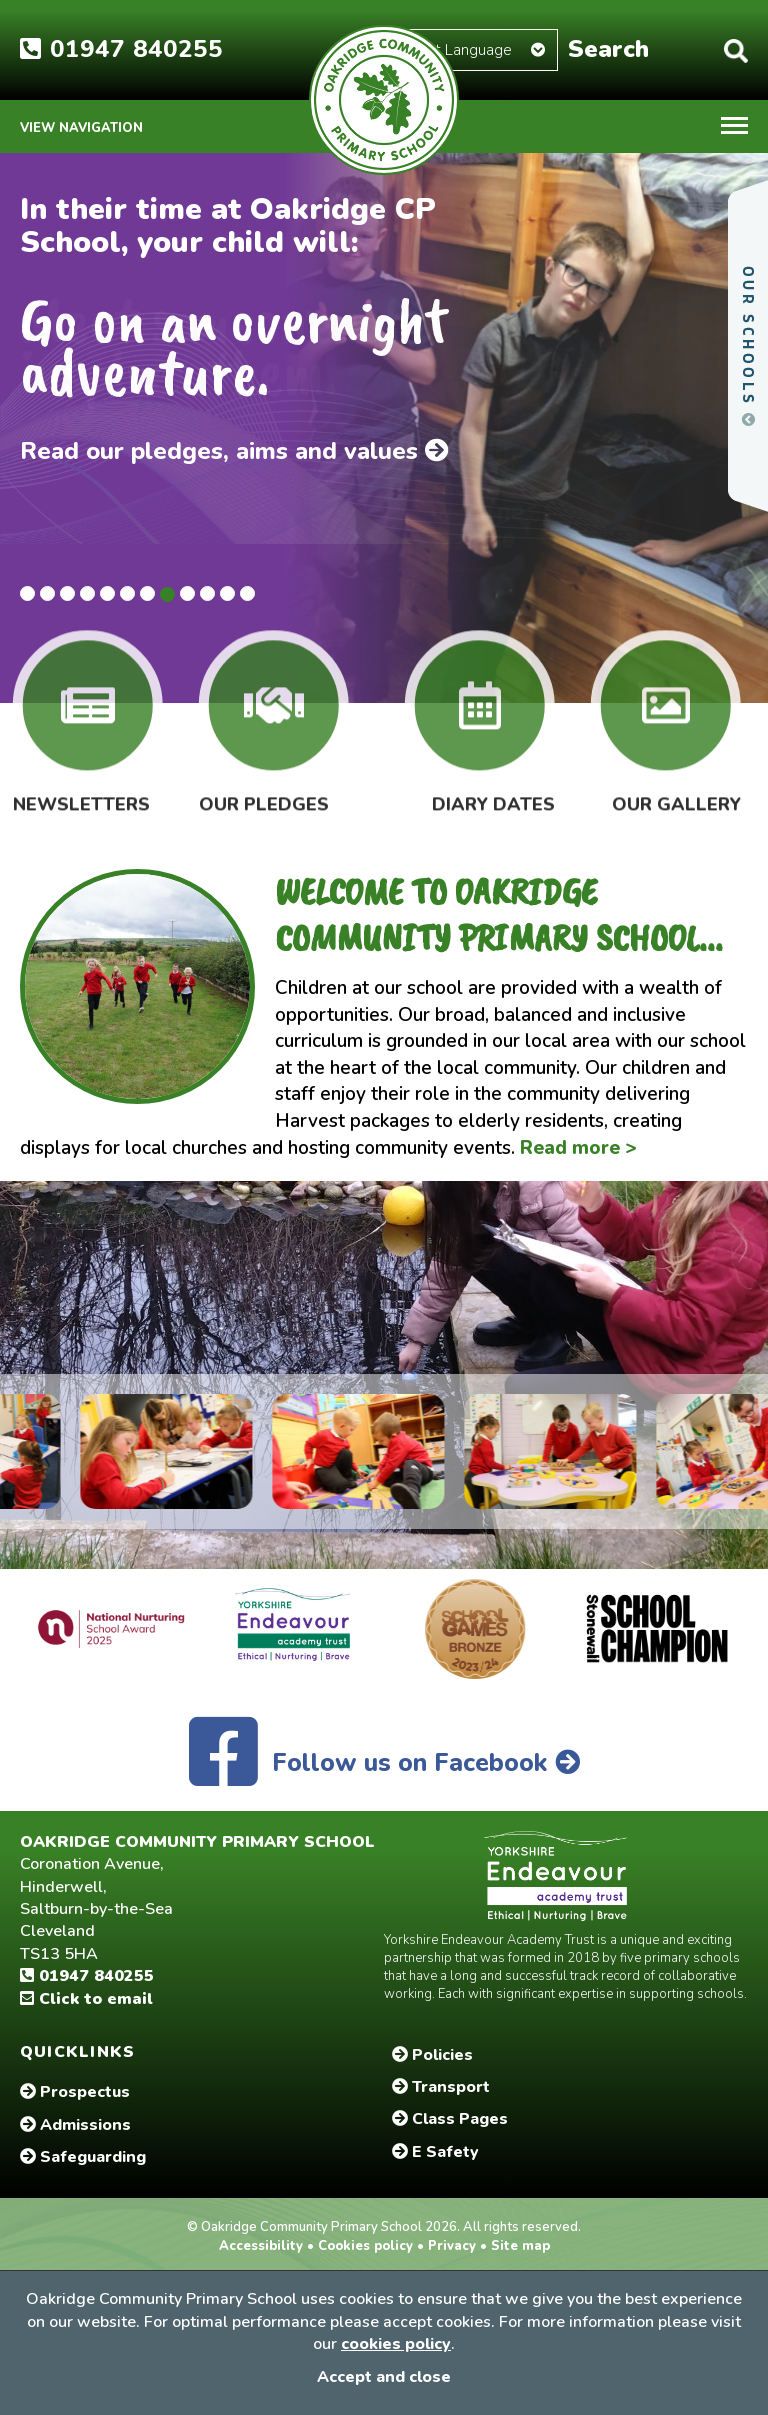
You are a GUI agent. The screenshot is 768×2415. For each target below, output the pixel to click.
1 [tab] (27, 593)
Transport (441, 2087)
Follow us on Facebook (384, 1763)
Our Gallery (676, 790)
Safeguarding (83, 2157)
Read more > (578, 1148)
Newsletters (81, 790)
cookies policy (396, 2344)
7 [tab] (147, 593)
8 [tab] (167, 594)
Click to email (86, 1999)
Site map (518, 2246)
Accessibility (263, 2246)
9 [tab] (187, 593)
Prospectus (75, 2092)
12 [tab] (247, 593)
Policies (432, 2055)
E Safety (435, 2152)
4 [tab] (87, 593)
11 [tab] (227, 593)
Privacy (452, 2246)
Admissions (75, 2125)
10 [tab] (207, 593)
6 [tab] (127, 593)
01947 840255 (121, 49)
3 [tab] (67, 593)
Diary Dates (493, 790)
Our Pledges (264, 790)
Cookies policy (365, 2246)
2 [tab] (47, 593)
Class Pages (450, 2119)
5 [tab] (107, 593)
